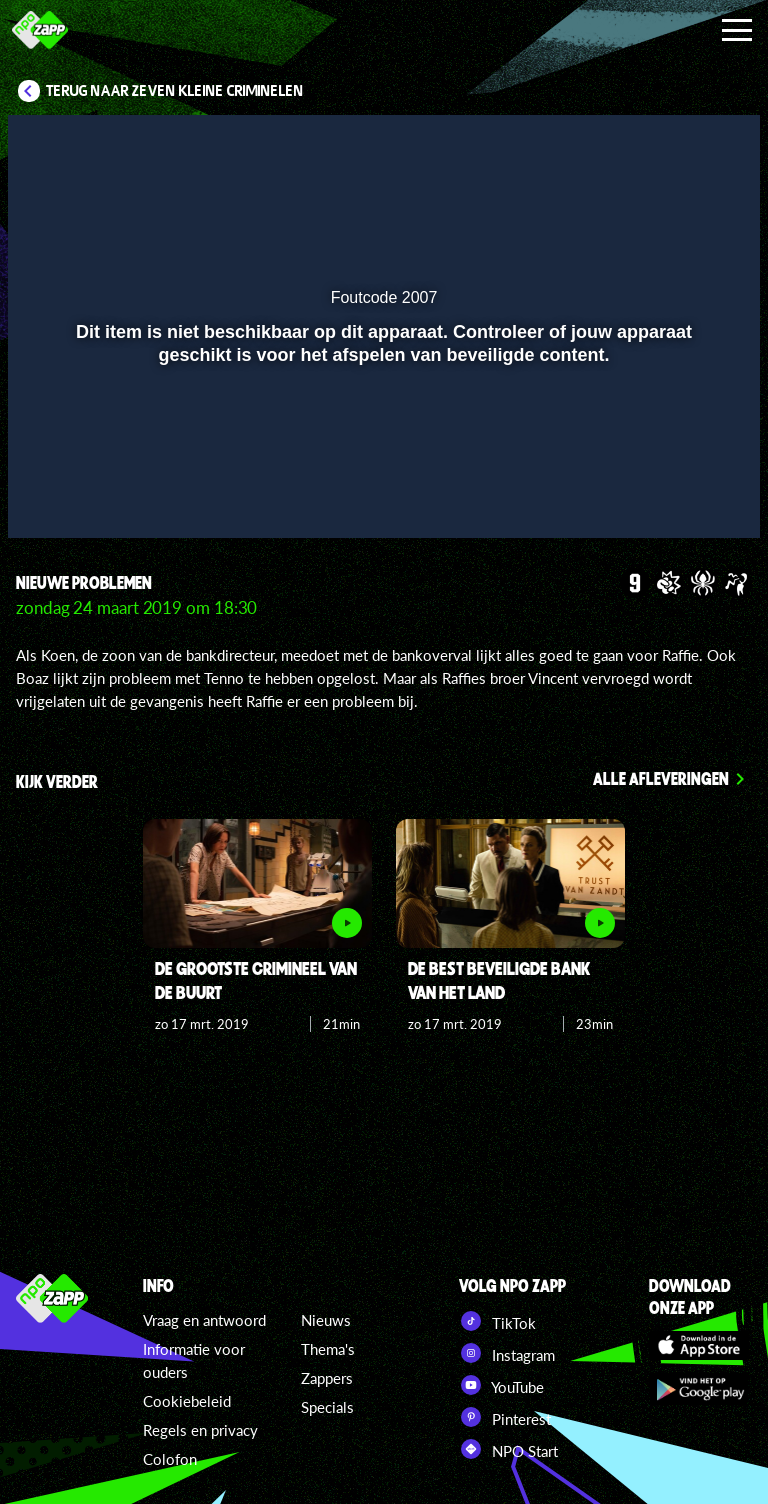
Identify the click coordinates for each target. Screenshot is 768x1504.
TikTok (497, 1321)
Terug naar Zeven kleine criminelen (175, 91)
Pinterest (505, 1417)
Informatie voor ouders (194, 1360)
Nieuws (326, 1320)
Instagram (507, 1353)
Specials (327, 1407)
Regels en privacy (200, 1430)
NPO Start (508, 1449)
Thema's (328, 1349)
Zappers (327, 1378)
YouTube (501, 1385)
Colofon (170, 1459)
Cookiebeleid (187, 1401)
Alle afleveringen (661, 778)
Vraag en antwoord (204, 1320)
